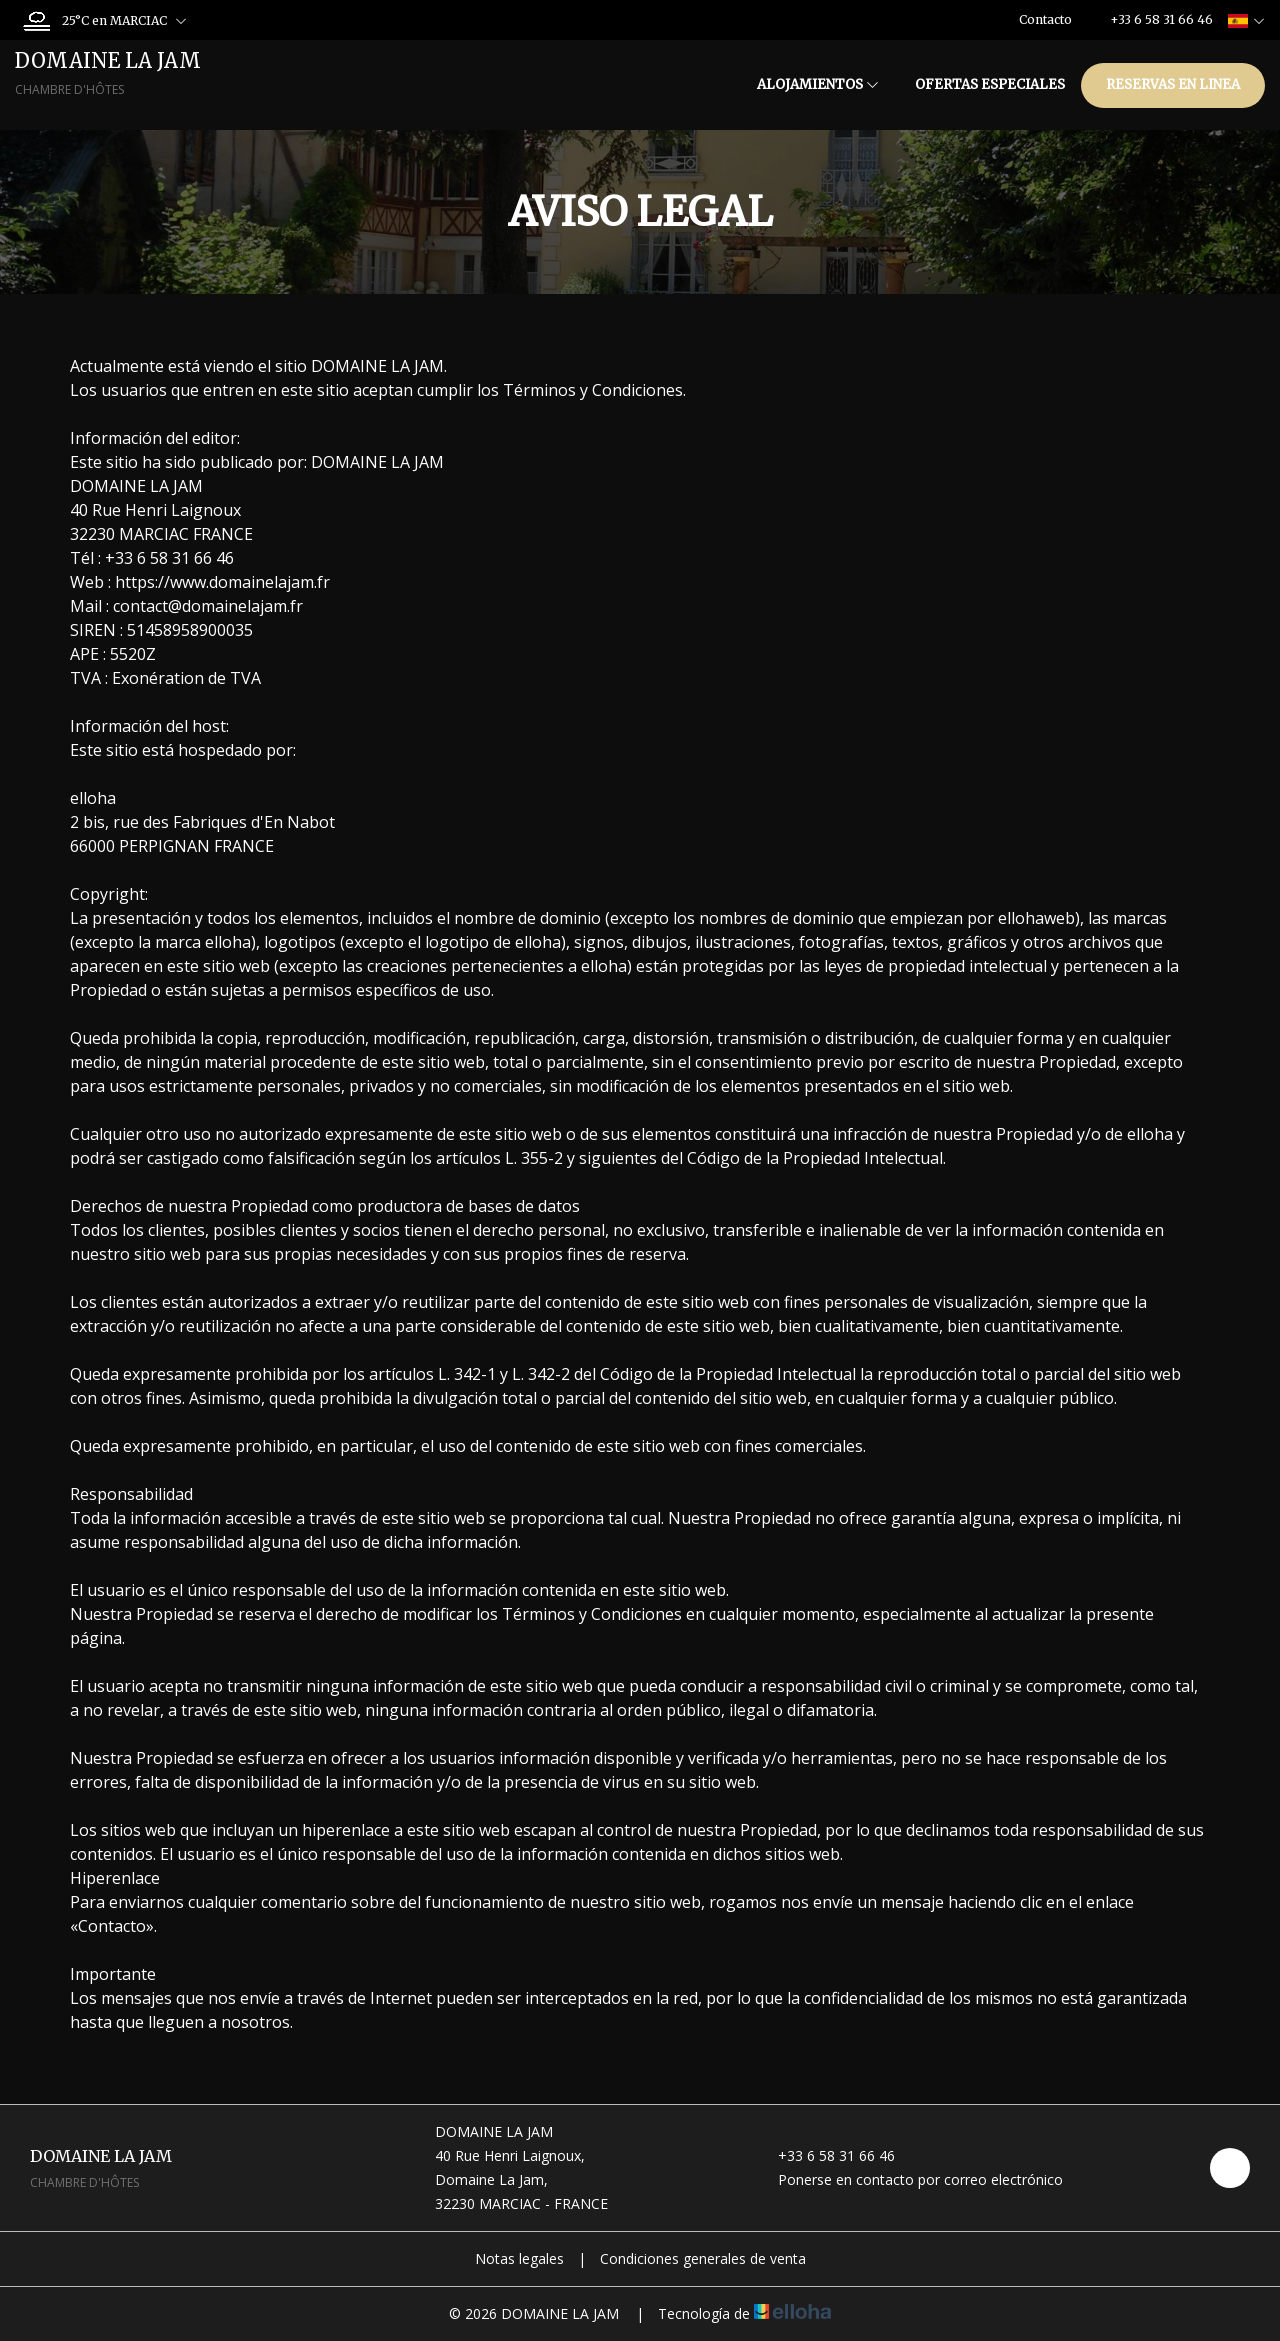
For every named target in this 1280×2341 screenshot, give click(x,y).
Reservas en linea (1173, 84)
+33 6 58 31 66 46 (825, 2155)
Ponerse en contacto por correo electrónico (909, 2179)
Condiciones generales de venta (703, 2258)
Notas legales (519, 2258)
